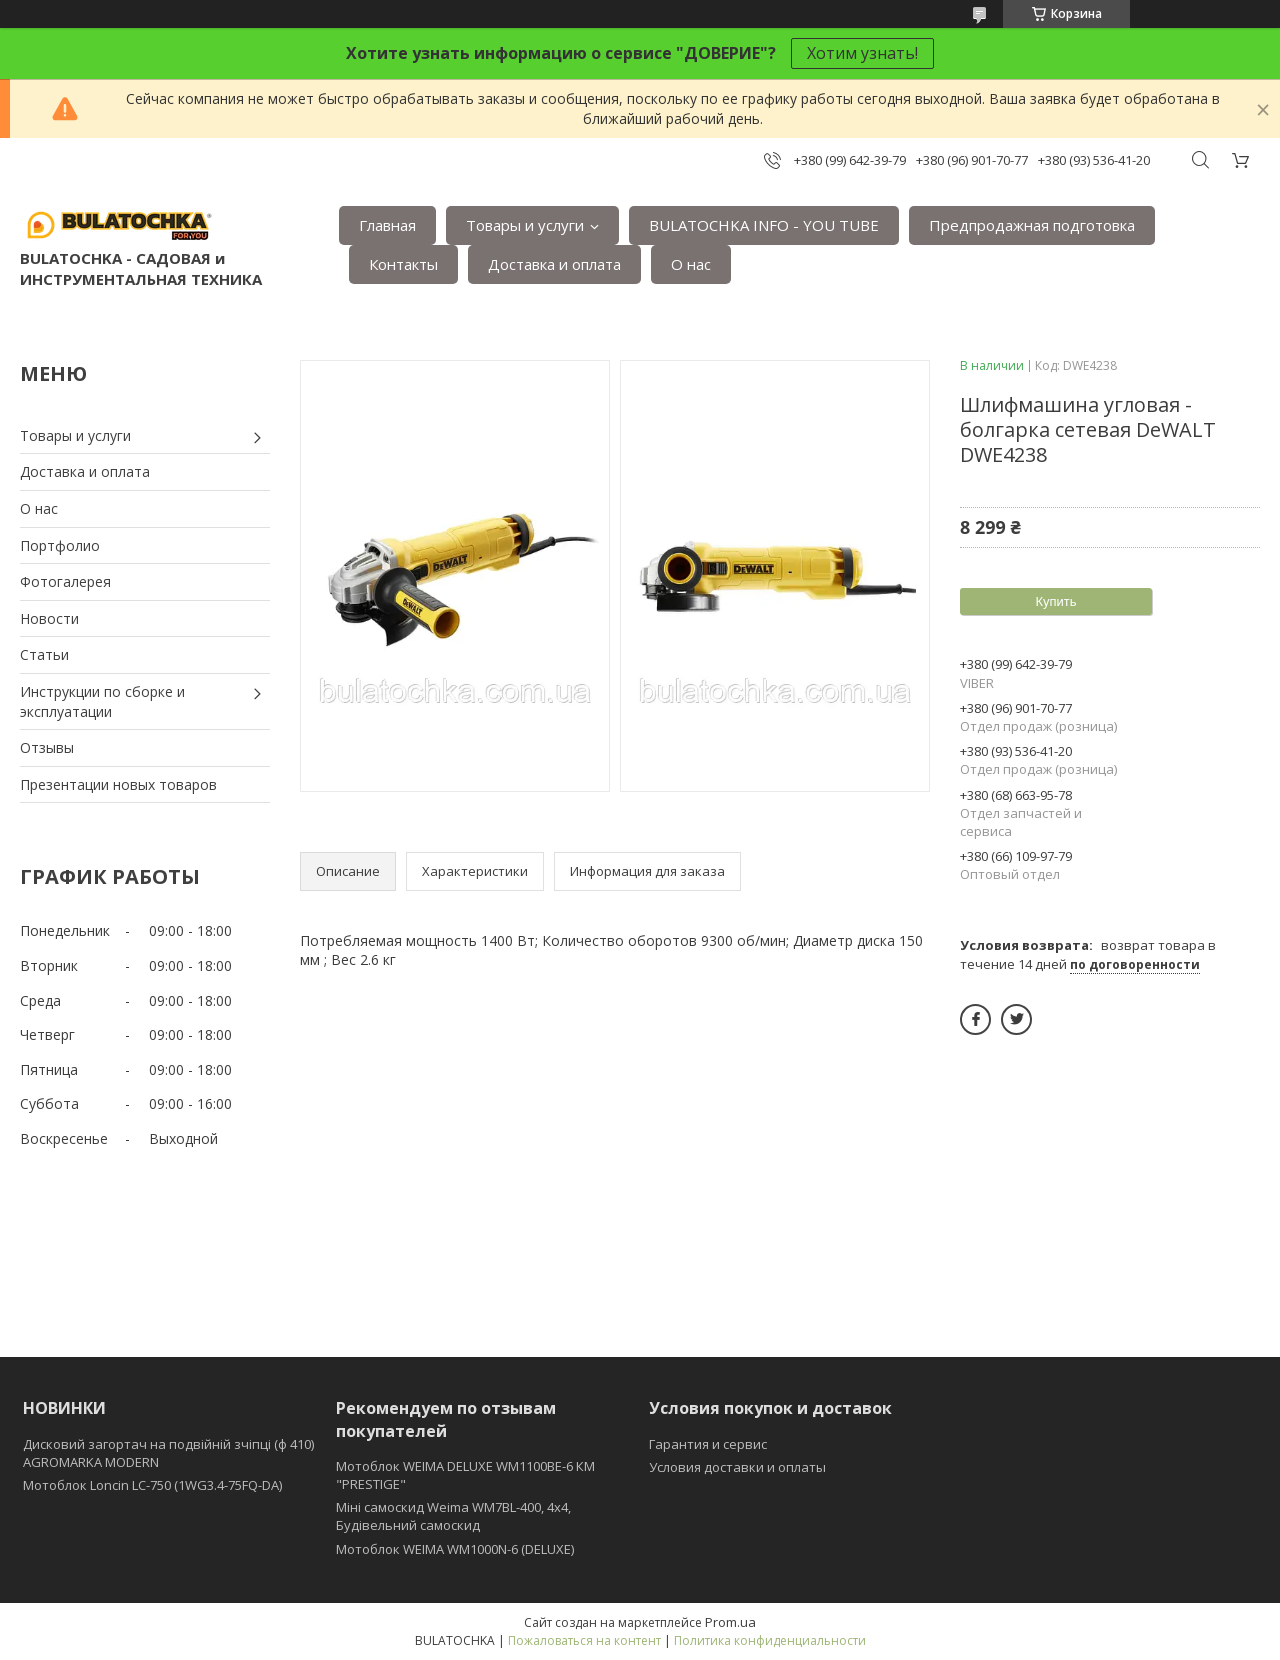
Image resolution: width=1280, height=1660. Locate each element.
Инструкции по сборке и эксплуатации (102, 701)
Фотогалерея (65, 581)
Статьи (44, 654)
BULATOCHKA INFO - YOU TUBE (764, 225)
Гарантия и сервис (708, 1444)
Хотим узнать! (862, 53)
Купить (1055, 601)
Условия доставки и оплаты (737, 1467)
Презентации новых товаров (118, 784)
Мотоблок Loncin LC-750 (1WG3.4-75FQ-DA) (152, 1485)
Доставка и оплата (554, 264)
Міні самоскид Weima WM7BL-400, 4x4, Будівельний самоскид (453, 1516)
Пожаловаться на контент (584, 1640)
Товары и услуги (525, 225)
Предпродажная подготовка (1032, 225)
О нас (691, 264)
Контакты (403, 264)
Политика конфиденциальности (770, 1640)
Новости (49, 618)
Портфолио (60, 545)
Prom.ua (730, 1622)
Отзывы (47, 747)
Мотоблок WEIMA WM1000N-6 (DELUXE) (455, 1549)
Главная (387, 225)
